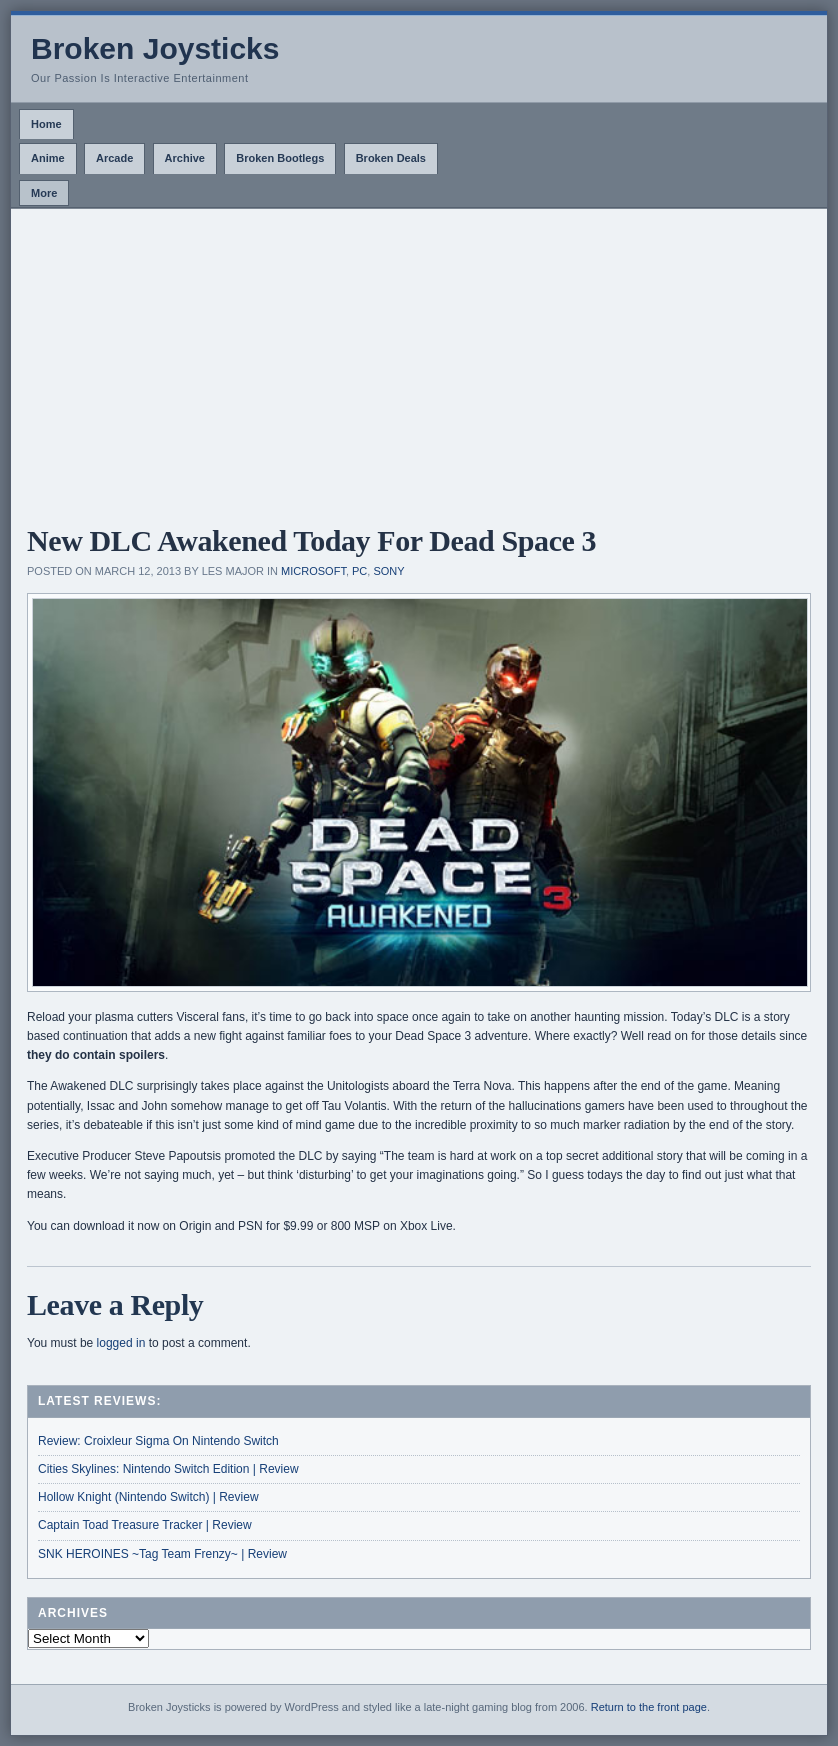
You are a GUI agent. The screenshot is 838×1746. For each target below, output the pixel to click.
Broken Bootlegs (280, 158)
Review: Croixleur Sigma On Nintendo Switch (158, 1441)
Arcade (114, 158)
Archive (185, 158)
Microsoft (313, 571)
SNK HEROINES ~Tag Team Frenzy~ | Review (162, 1554)
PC (359, 571)
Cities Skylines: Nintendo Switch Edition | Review (168, 1469)
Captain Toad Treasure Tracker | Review (145, 1525)
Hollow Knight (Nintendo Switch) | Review (148, 1497)
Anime (48, 158)
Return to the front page (649, 1707)
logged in (121, 1343)
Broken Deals (391, 158)
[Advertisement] (419, 359)
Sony (388, 571)
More (44, 193)
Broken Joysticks (155, 48)
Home (46, 124)
